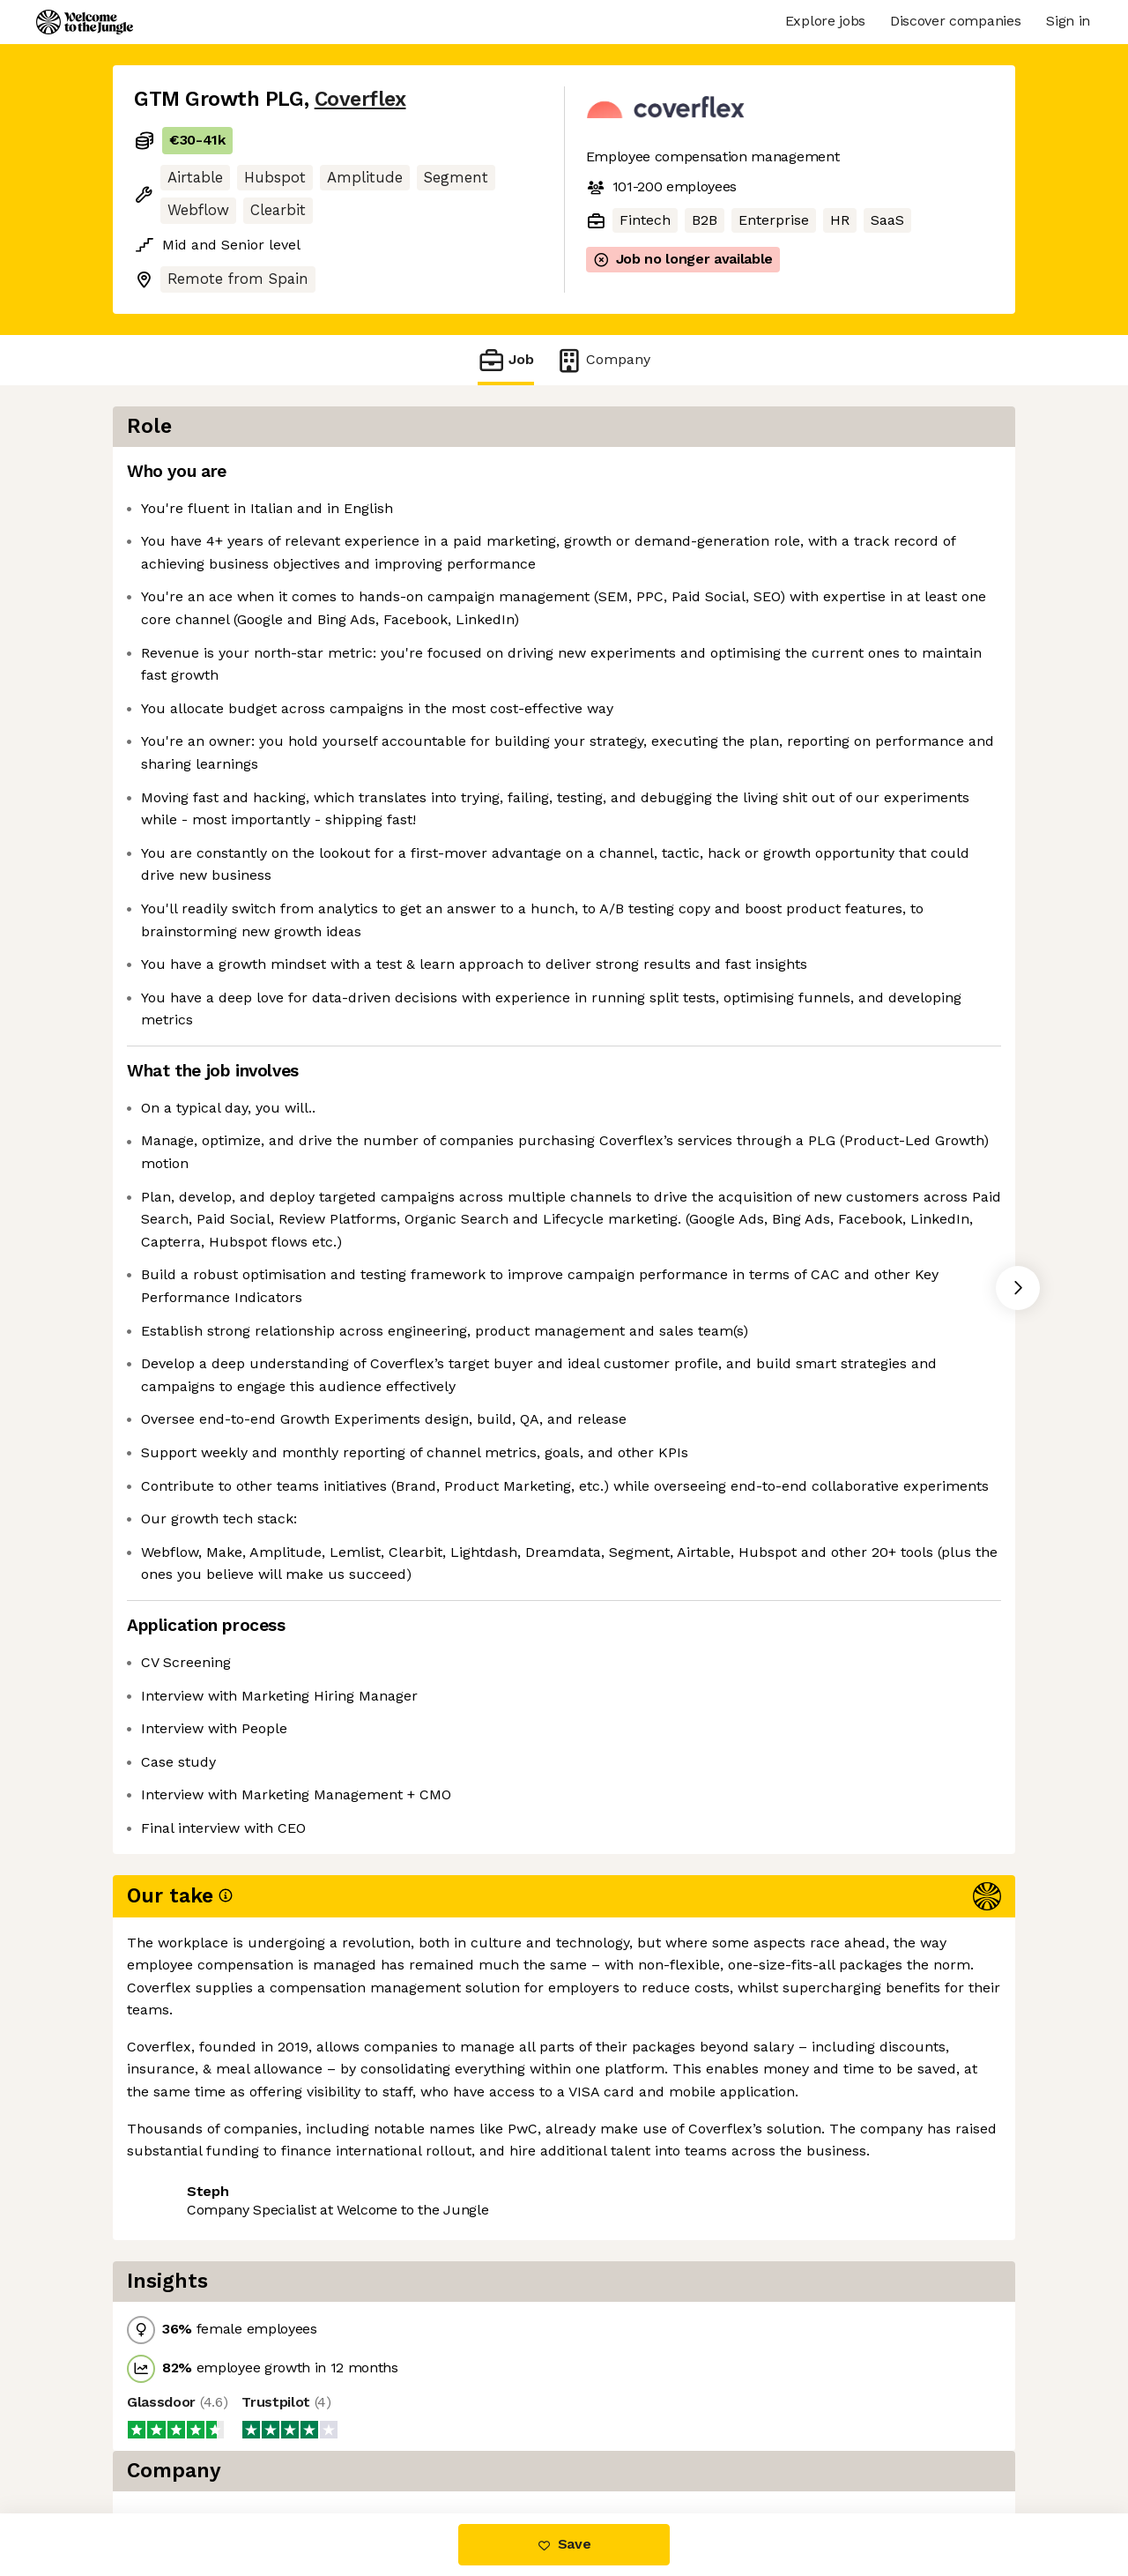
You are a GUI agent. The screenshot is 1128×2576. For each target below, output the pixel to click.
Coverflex (360, 99)
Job (506, 360)
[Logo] (84, 22)
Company (602, 360)
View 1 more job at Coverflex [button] (355, 2439)
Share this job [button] (182, 2439)
